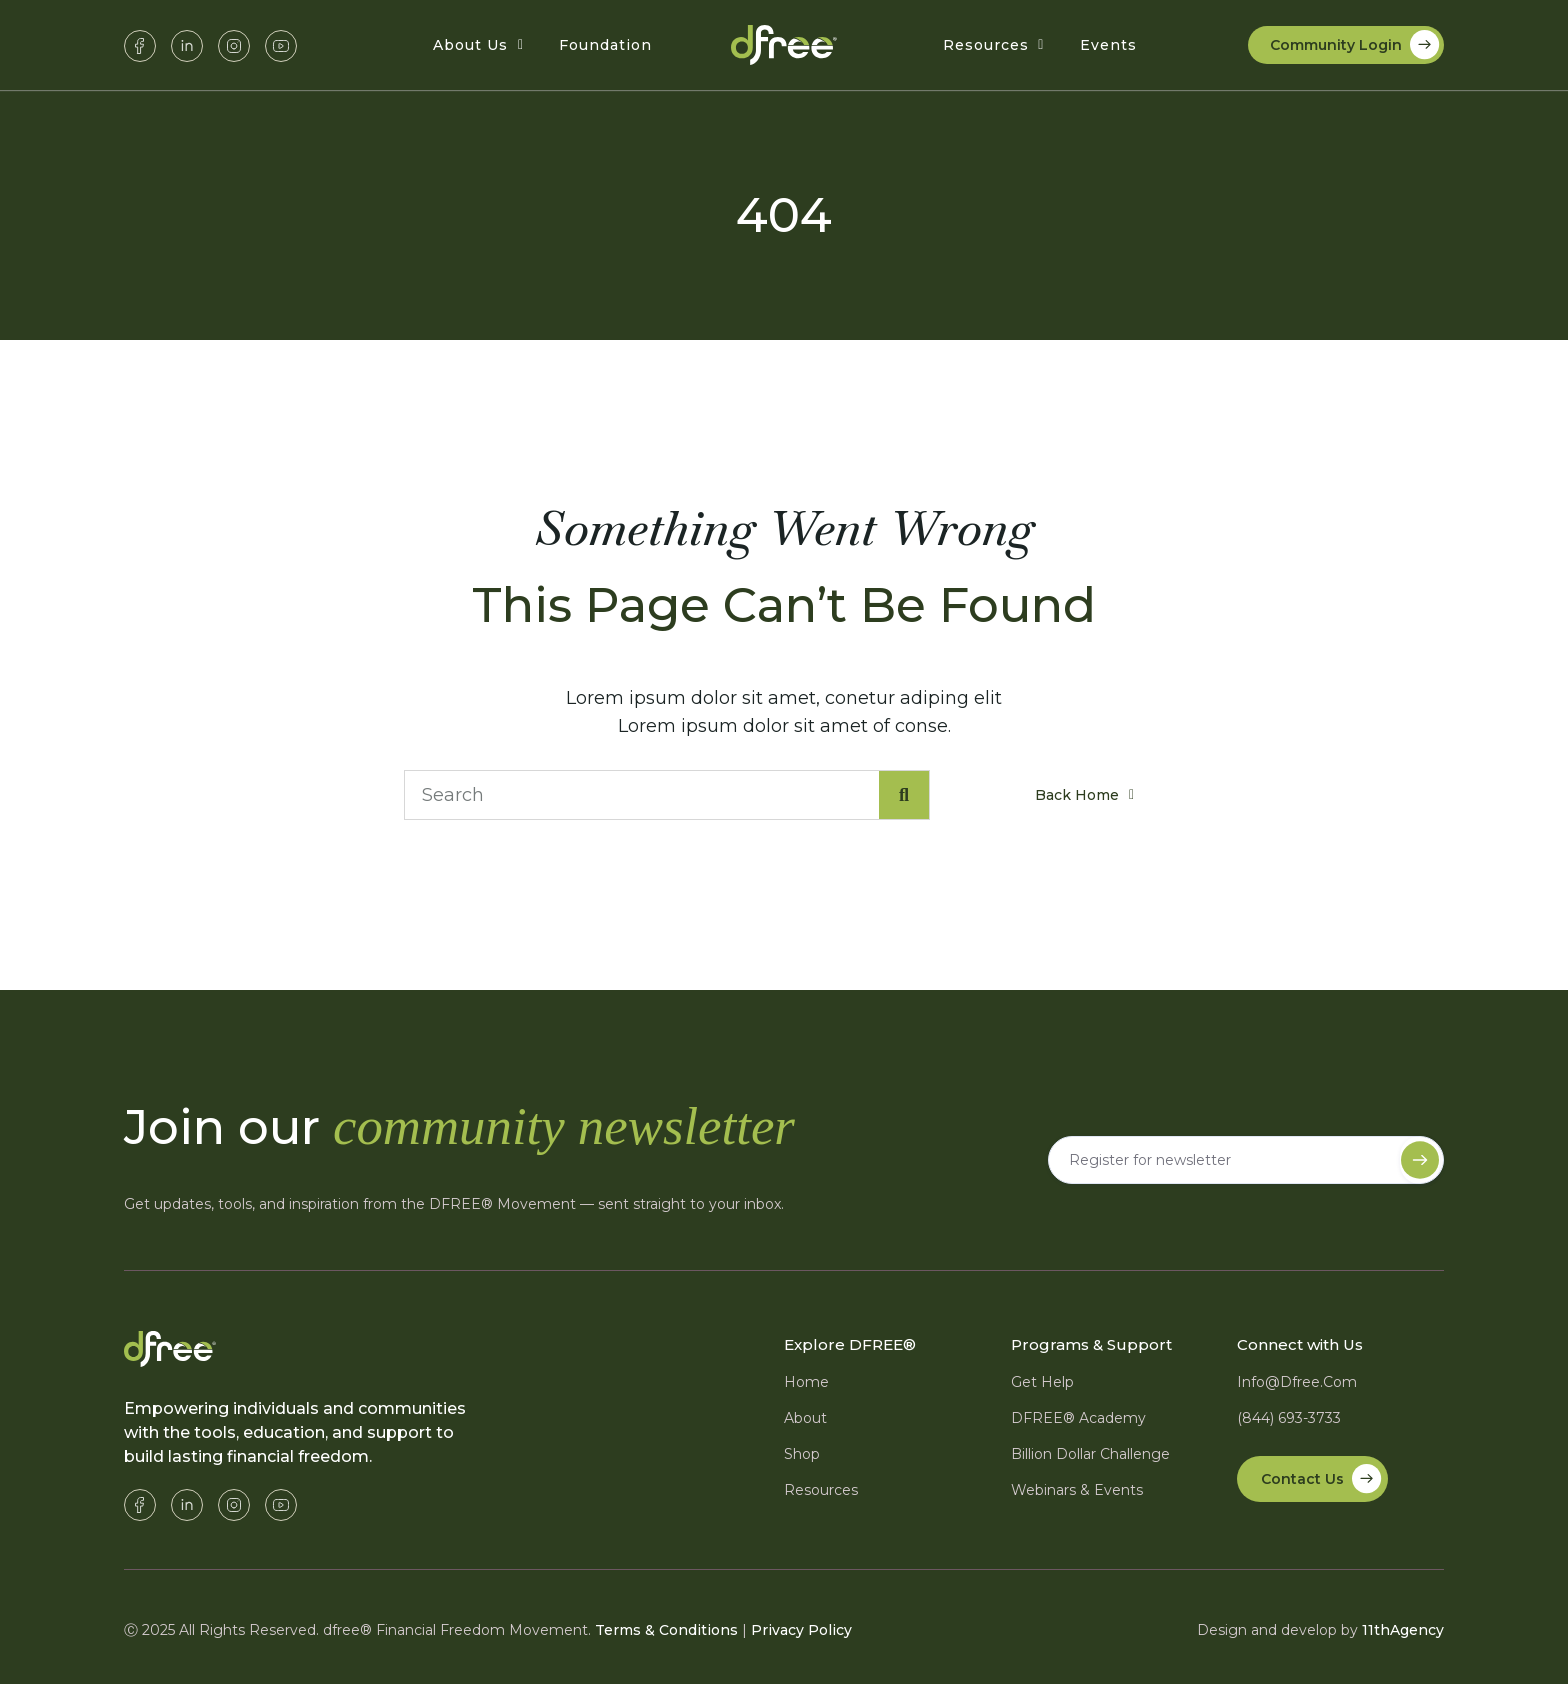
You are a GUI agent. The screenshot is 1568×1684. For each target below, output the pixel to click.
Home (806, 1382)
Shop (802, 1454)
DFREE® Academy (1078, 1418)
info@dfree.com (1297, 1382)
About (805, 1418)
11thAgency (1403, 1630)
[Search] (904, 795)
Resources (821, 1490)
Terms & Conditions (666, 1630)
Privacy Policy (801, 1630)
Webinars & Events (1077, 1490)
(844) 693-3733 (1289, 1418)
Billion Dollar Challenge (1090, 1454)
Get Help (1042, 1382)
